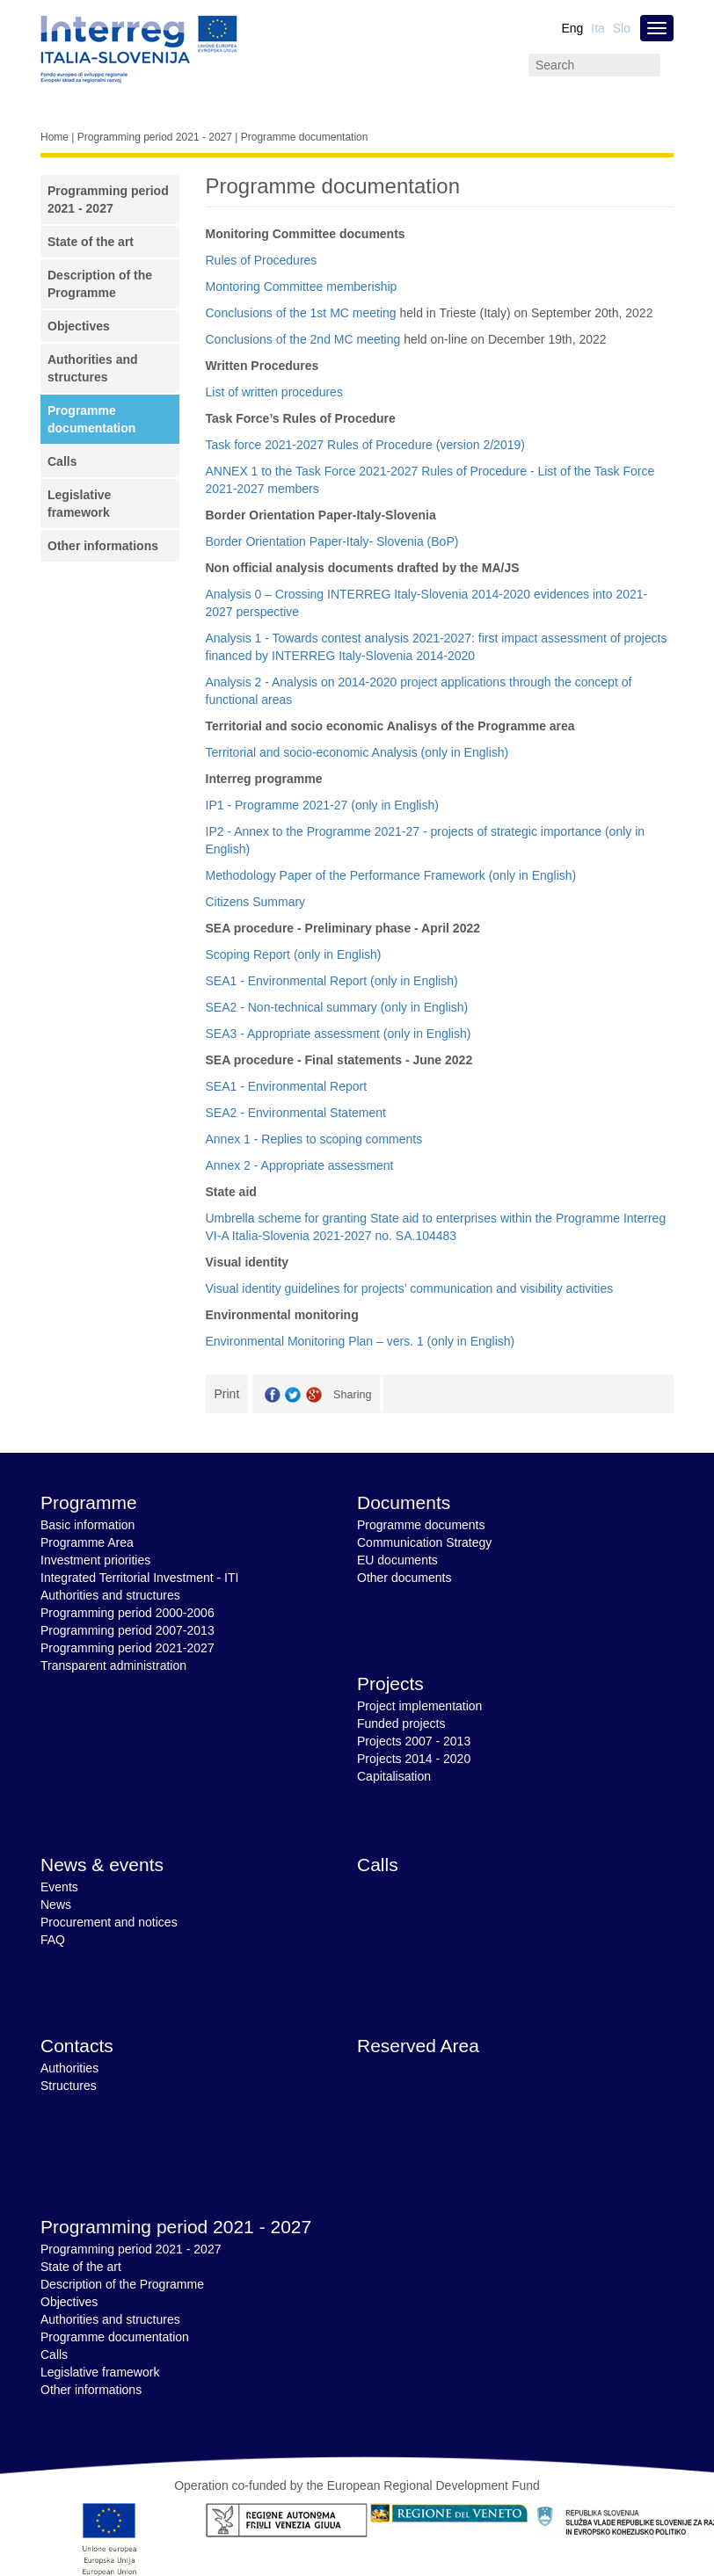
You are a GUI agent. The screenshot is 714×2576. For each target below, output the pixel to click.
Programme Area (87, 1542)
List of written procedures (274, 392)
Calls (61, 461)
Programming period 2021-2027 (127, 1648)
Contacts (76, 2045)
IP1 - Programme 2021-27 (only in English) (322, 805)
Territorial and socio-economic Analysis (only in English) (357, 752)
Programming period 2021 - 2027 (154, 137)
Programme (88, 1502)
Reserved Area (418, 2045)
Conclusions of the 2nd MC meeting (303, 339)
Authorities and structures (110, 1595)
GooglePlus (314, 1395)
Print (227, 1394)
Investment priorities (95, 1560)
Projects (390, 1683)
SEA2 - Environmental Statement (296, 1113)
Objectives (78, 326)
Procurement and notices (109, 1922)
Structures (68, 2086)
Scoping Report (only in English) (294, 954)
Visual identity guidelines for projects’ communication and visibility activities (410, 1288)
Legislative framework (99, 2372)
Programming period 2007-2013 (127, 1630)
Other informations (102, 546)
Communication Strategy (424, 1542)
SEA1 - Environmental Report (287, 1086)
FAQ (52, 1940)
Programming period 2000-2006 (127, 1613)
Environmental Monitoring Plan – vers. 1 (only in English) (360, 1341)
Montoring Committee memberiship (301, 286)
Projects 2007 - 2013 (413, 1741)
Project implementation (419, 1706)
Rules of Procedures (261, 260)
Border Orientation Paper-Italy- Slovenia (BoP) (332, 541)
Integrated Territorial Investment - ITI (139, 1578)
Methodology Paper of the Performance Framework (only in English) (391, 875)
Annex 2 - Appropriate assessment (300, 1165)
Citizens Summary (256, 902)
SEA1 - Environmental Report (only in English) (332, 981)
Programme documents (421, 1525)
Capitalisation (394, 1776)
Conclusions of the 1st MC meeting (301, 313)
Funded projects (401, 1723)
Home (54, 137)
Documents (403, 1502)
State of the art (90, 242)
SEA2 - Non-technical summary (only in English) (337, 1007)
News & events (102, 1864)
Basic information (87, 1525)
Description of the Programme (122, 2284)
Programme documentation (114, 2337)
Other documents (404, 1578)
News (55, 1905)
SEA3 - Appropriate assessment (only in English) (338, 1034)
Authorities (69, 2068)
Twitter (293, 1395)
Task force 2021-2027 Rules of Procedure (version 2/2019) (365, 445)
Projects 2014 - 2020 (413, 1759)
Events (59, 1887)
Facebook (272, 1395)
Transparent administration (113, 1665)
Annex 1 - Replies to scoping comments (314, 1139)
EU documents (397, 1560)
